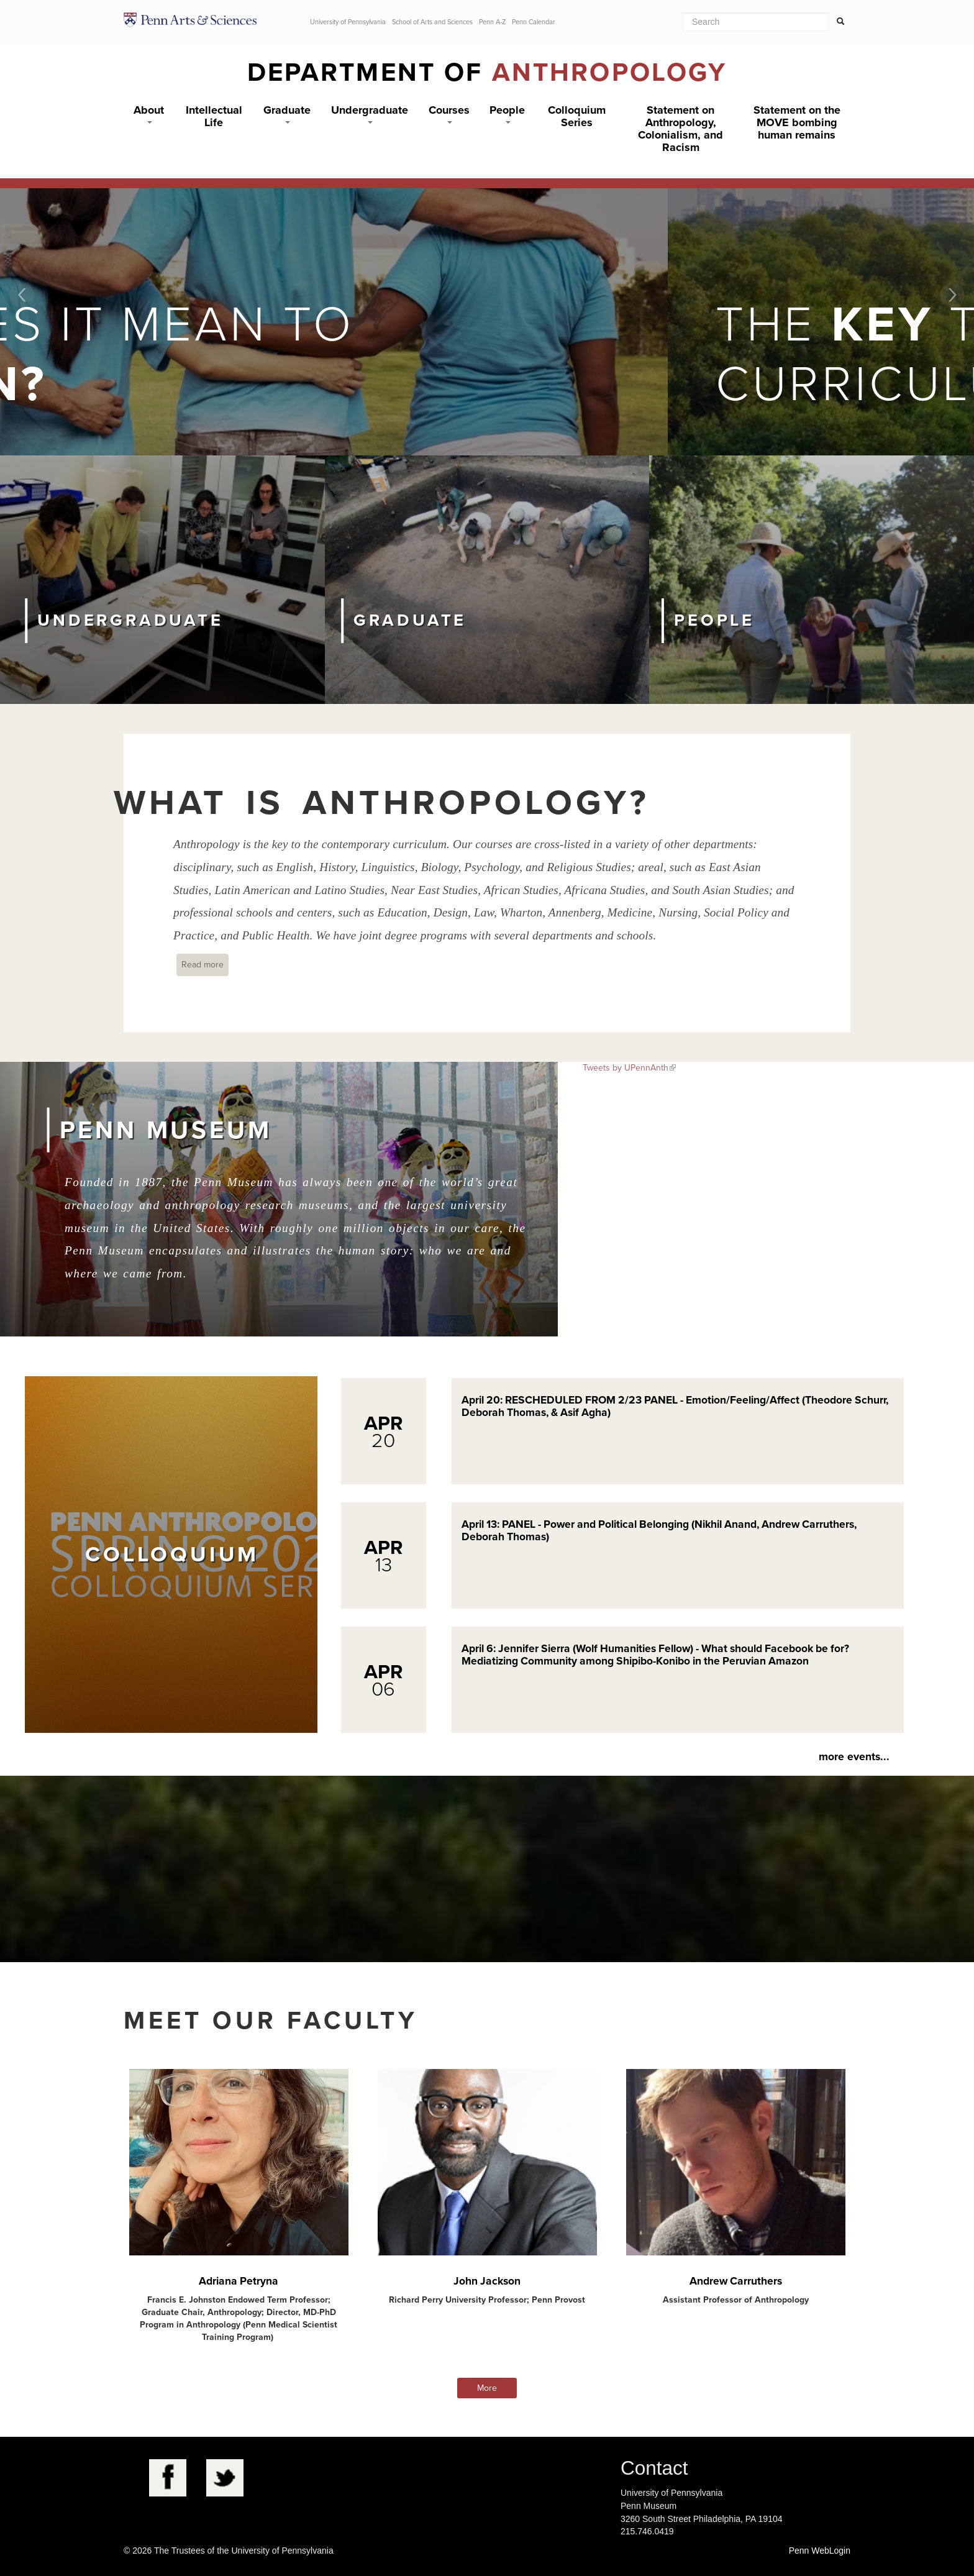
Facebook (167, 2477)
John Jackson (487, 2281)
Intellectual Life (214, 116)
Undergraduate (369, 113)
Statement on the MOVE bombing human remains (796, 122)
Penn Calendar (533, 22)
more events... (854, 1757)
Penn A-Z (492, 22)
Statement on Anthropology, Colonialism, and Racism (680, 128)
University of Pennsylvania (348, 22)
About (149, 113)
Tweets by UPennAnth (625, 1067)
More (487, 2388)
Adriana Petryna (238, 2281)
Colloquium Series (577, 116)
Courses (449, 113)
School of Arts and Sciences (432, 22)
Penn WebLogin (819, 2550)
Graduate (287, 113)
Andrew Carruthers (736, 2281)
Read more (205, 964)
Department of (487, 72)
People (507, 113)
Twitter (225, 2477)
